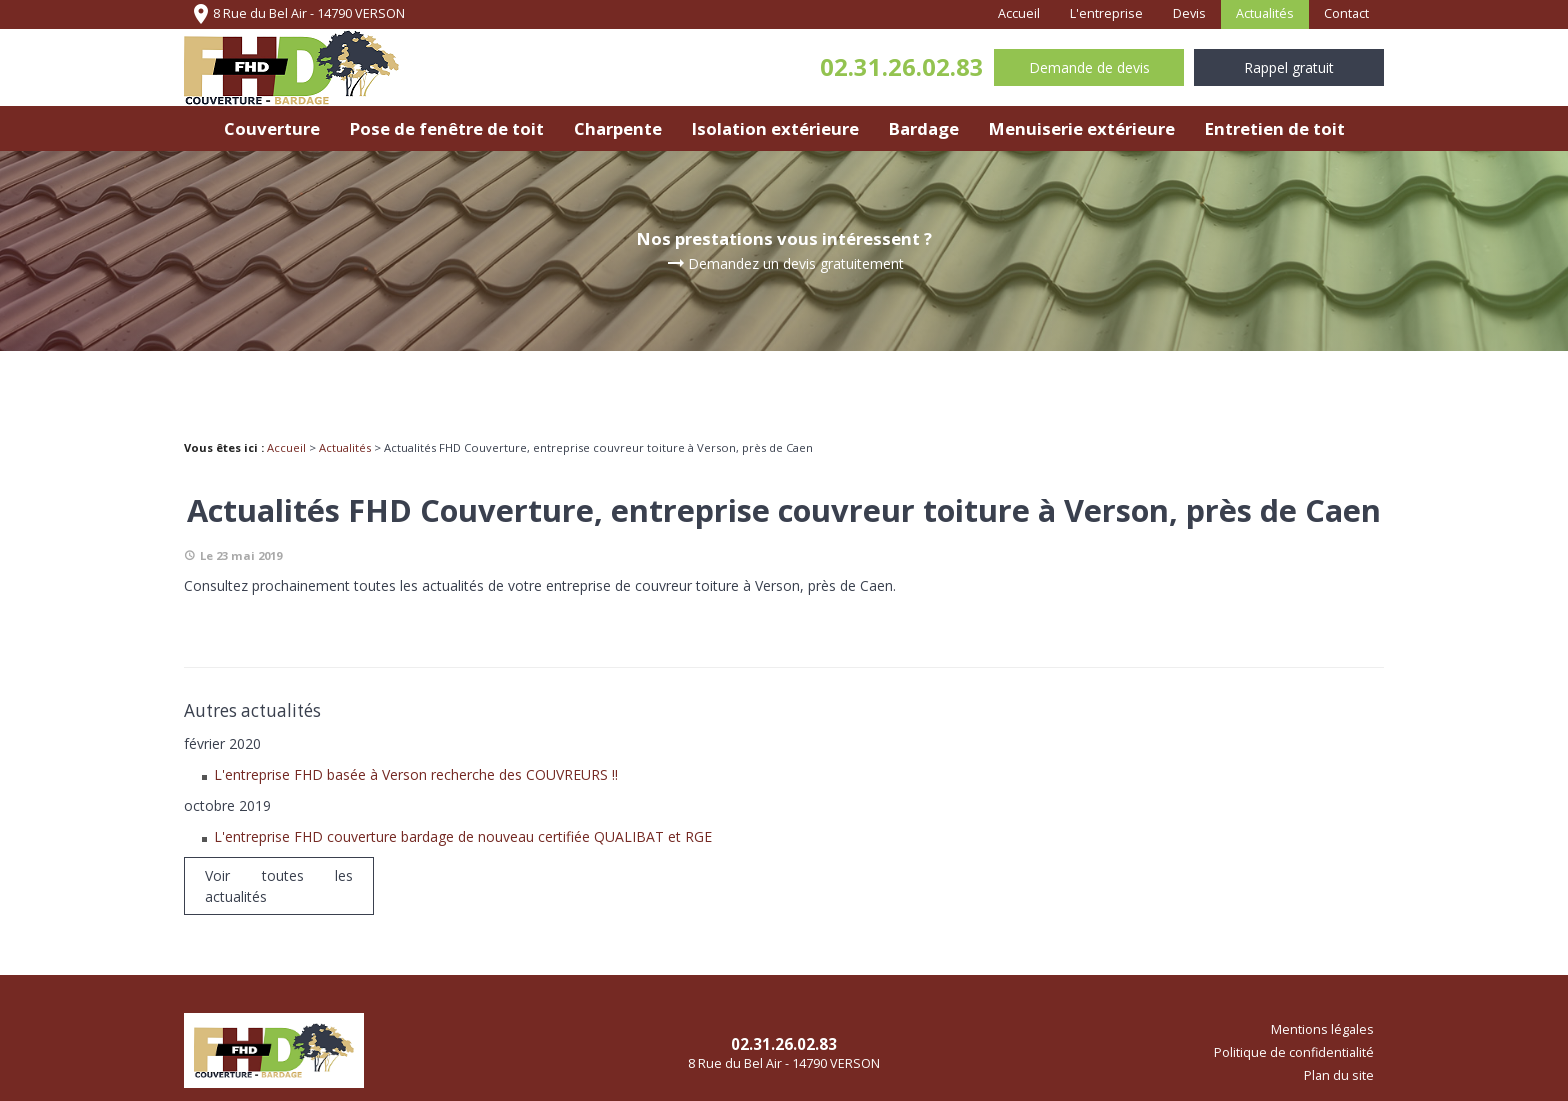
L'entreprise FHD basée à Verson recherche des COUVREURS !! (416, 774)
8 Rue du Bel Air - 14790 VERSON (297, 14)
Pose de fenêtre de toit (447, 128)
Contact (1346, 13)
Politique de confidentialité (1294, 1052)
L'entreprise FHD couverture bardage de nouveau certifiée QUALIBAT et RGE (463, 836)
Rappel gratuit (1289, 67)
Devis (1189, 13)
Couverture (272, 128)
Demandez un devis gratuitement (784, 264)
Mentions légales (1322, 1029)
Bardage (924, 128)
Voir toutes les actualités (279, 886)
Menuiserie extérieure (1082, 128)
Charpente (618, 128)
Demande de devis (1089, 67)
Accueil (1019, 13)
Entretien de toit (1275, 128)
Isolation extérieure (775, 128)
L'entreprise (1106, 13)
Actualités (1265, 13)
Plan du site (1339, 1075)
